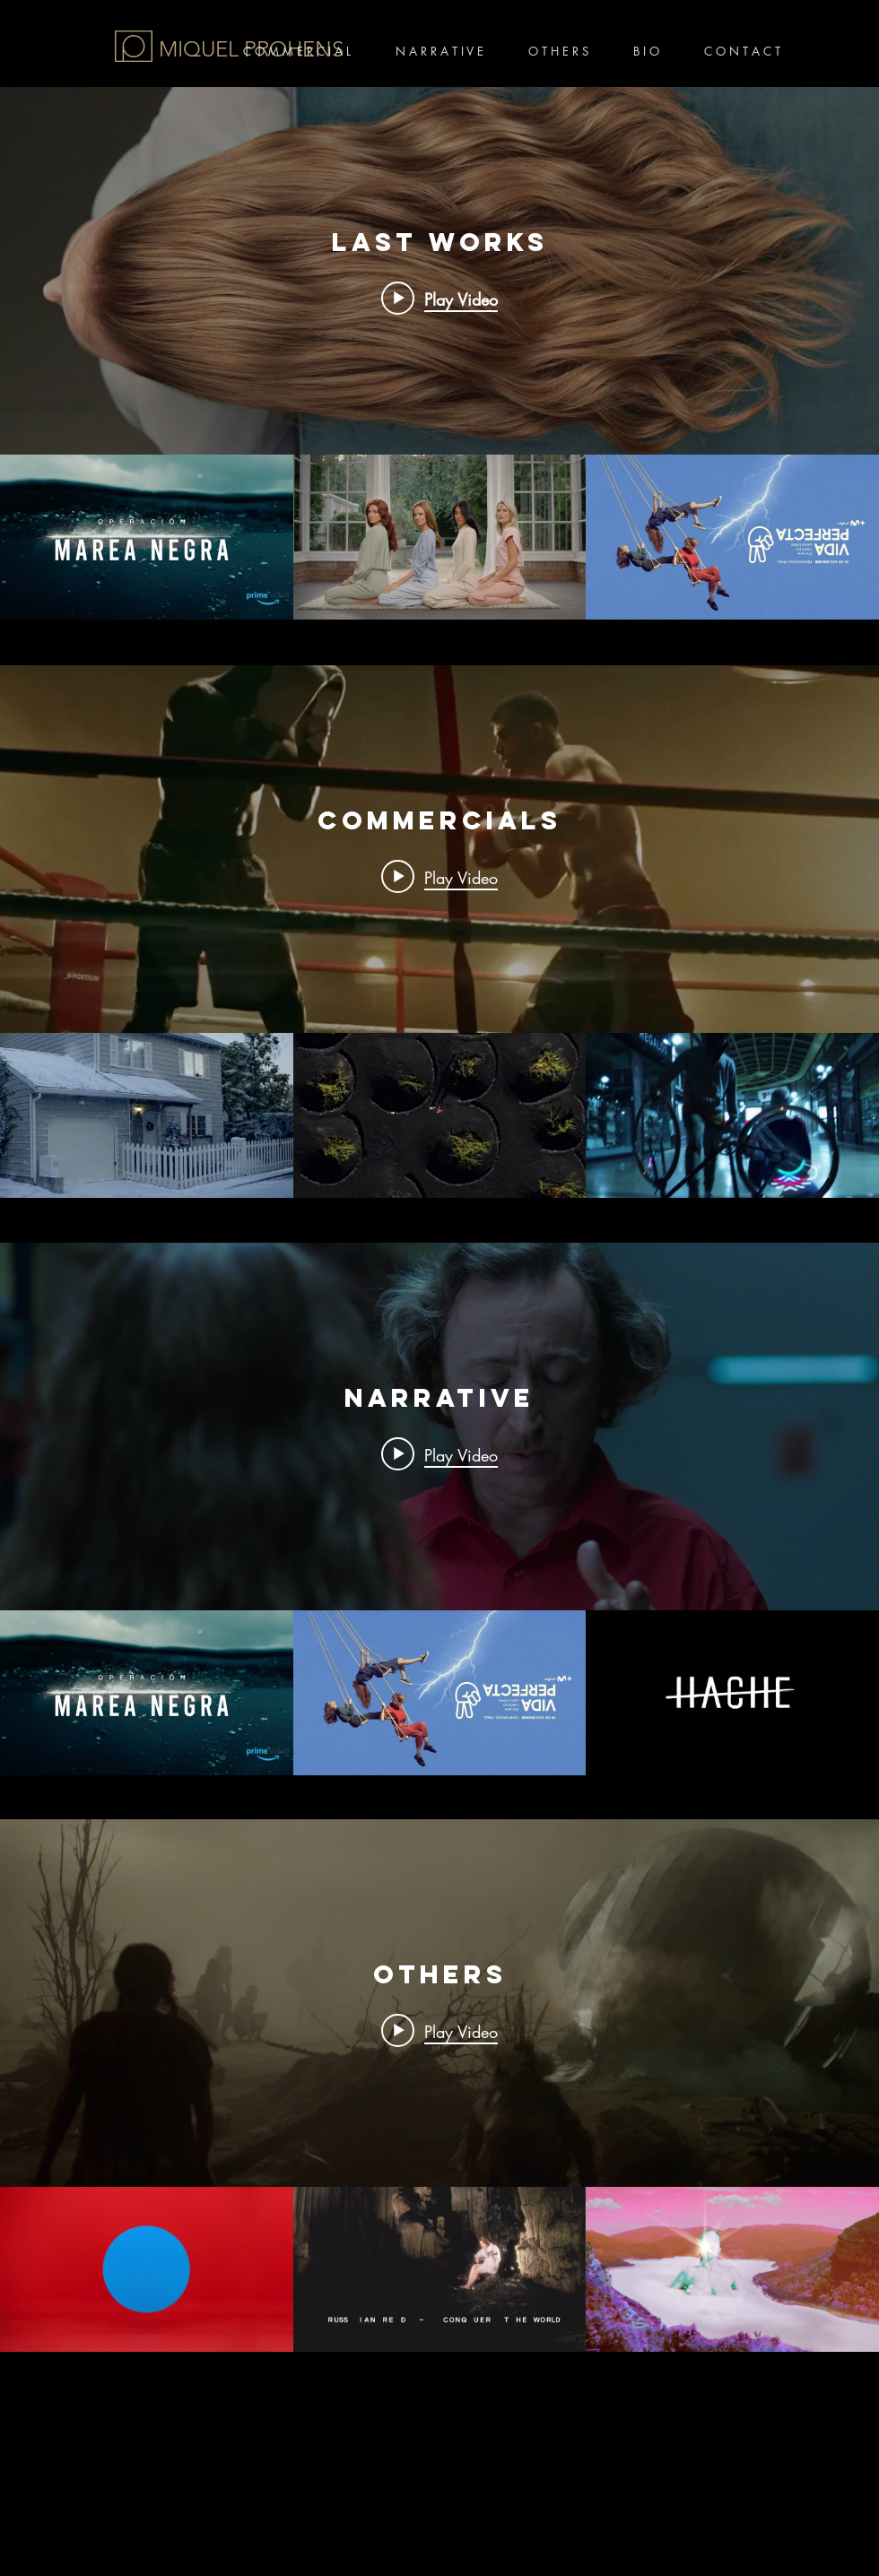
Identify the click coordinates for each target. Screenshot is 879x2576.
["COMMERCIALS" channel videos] (439, 1115)
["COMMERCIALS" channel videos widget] (439, 931)
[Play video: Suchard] (439, 876)
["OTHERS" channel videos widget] (439, 2085)
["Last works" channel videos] (439, 537)
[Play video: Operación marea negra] (439, 299)
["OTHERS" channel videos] (439, 2269)
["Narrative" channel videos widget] (439, 1509)
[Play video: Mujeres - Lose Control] (439, 2031)
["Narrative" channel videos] (439, 1692)
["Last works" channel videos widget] (439, 353)
